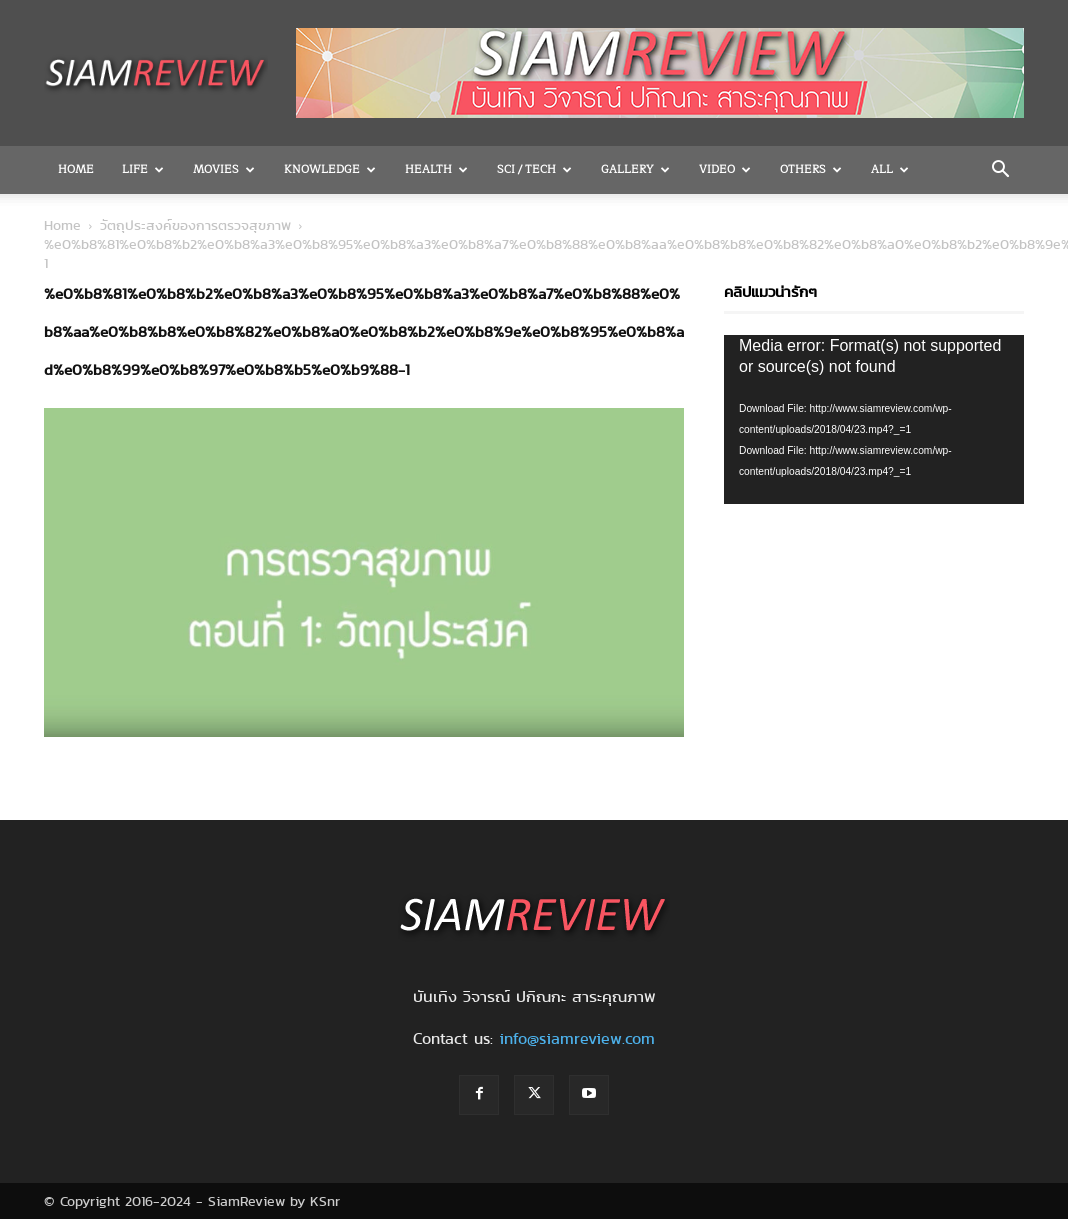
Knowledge (330, 169)
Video (725, 169)
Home (76, 169)
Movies (224, 169)
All (890, 169)
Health (436, 169)
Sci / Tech (534, 169)
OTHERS (811, 169)
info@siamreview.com (577, 1038)
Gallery (635, 169)
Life (143, 169)
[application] (874, 419)
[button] (1000, 171)
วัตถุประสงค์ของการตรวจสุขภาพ (195, 225)
